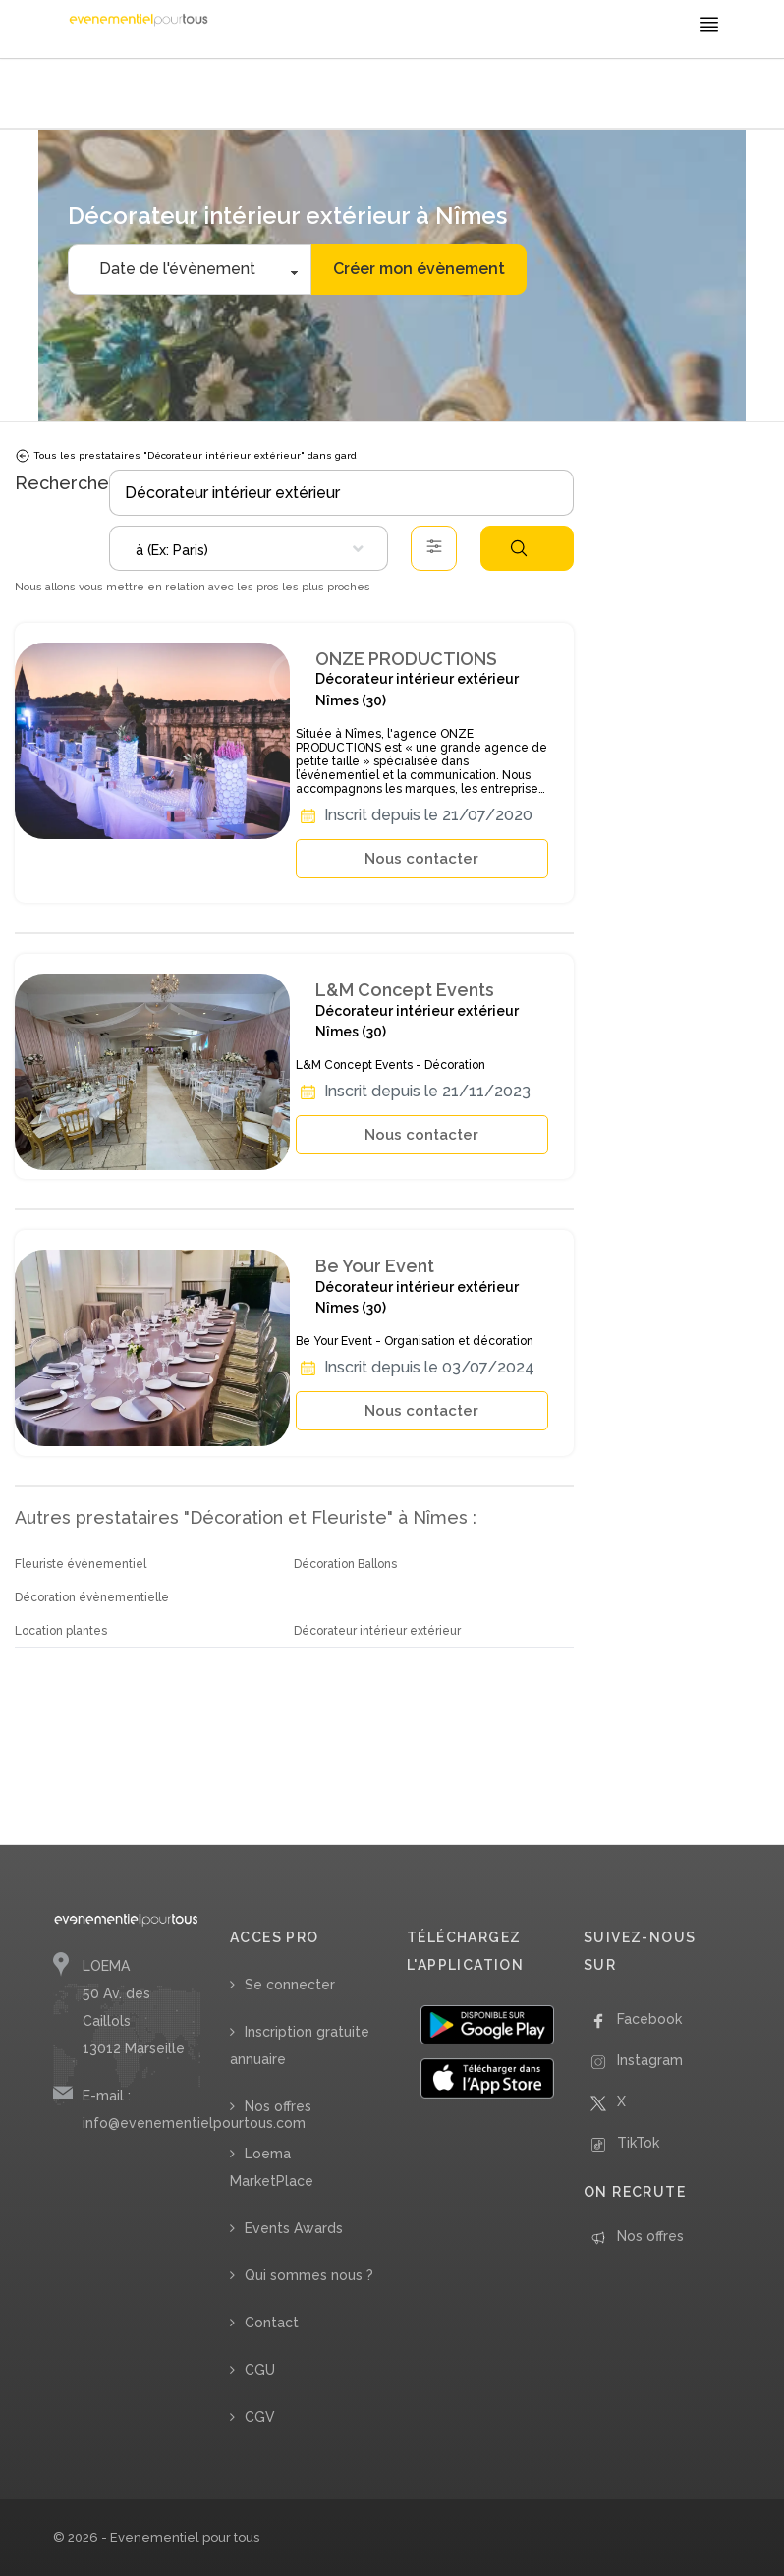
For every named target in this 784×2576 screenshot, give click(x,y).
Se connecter (290, 1984)
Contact (272, 2322)
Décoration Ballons (345, 1564)
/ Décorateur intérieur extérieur (309, 95)
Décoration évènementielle (92, 1597)
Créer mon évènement (419, 268)
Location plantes (61, 1631)
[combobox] (248, 548)
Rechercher (519, 548)
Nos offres (278, 2106)
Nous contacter (421, 859)
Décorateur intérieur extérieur (377, 1631)
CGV (260, 2417)
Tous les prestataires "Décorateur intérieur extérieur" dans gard (186, 456)
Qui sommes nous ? (309, 2275)
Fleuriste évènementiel (80, 1564)
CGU (260, 2370)
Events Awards (294, 2228)
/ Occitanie (421, 95)
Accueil (78, 95)
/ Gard (468, 95)
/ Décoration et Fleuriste (162, 95)
